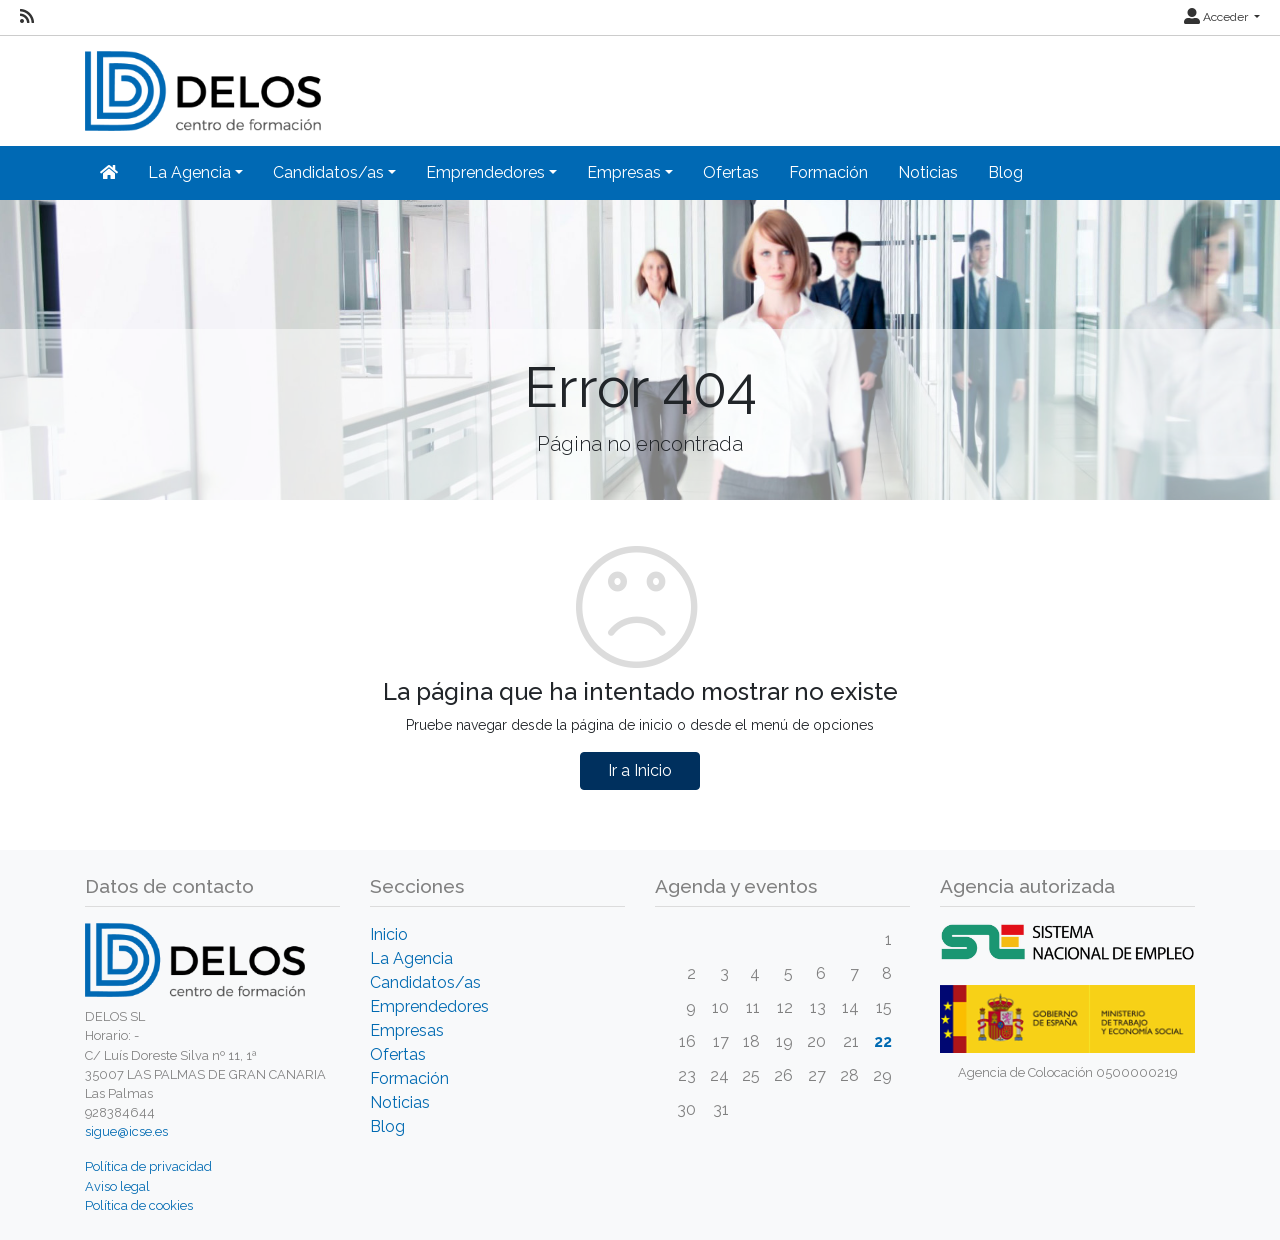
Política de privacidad (148, 1166)
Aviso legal (117, 1186)
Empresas (407, 1030)
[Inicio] (109, 173)
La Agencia (411, 958)
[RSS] (27, 17)
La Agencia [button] (189, 172)
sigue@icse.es (126, 1131)
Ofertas (731, 172)
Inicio (389, 934)
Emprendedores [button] (485, 172)
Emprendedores (429, 1006)
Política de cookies (139, 1205)
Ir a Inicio (640, 770)
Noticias (928, 172)
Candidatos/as (425, 982)
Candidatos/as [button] (328, 172)
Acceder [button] (1217, 17)
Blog (1005, 172)
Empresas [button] (624, 172)
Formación (828, 172)
